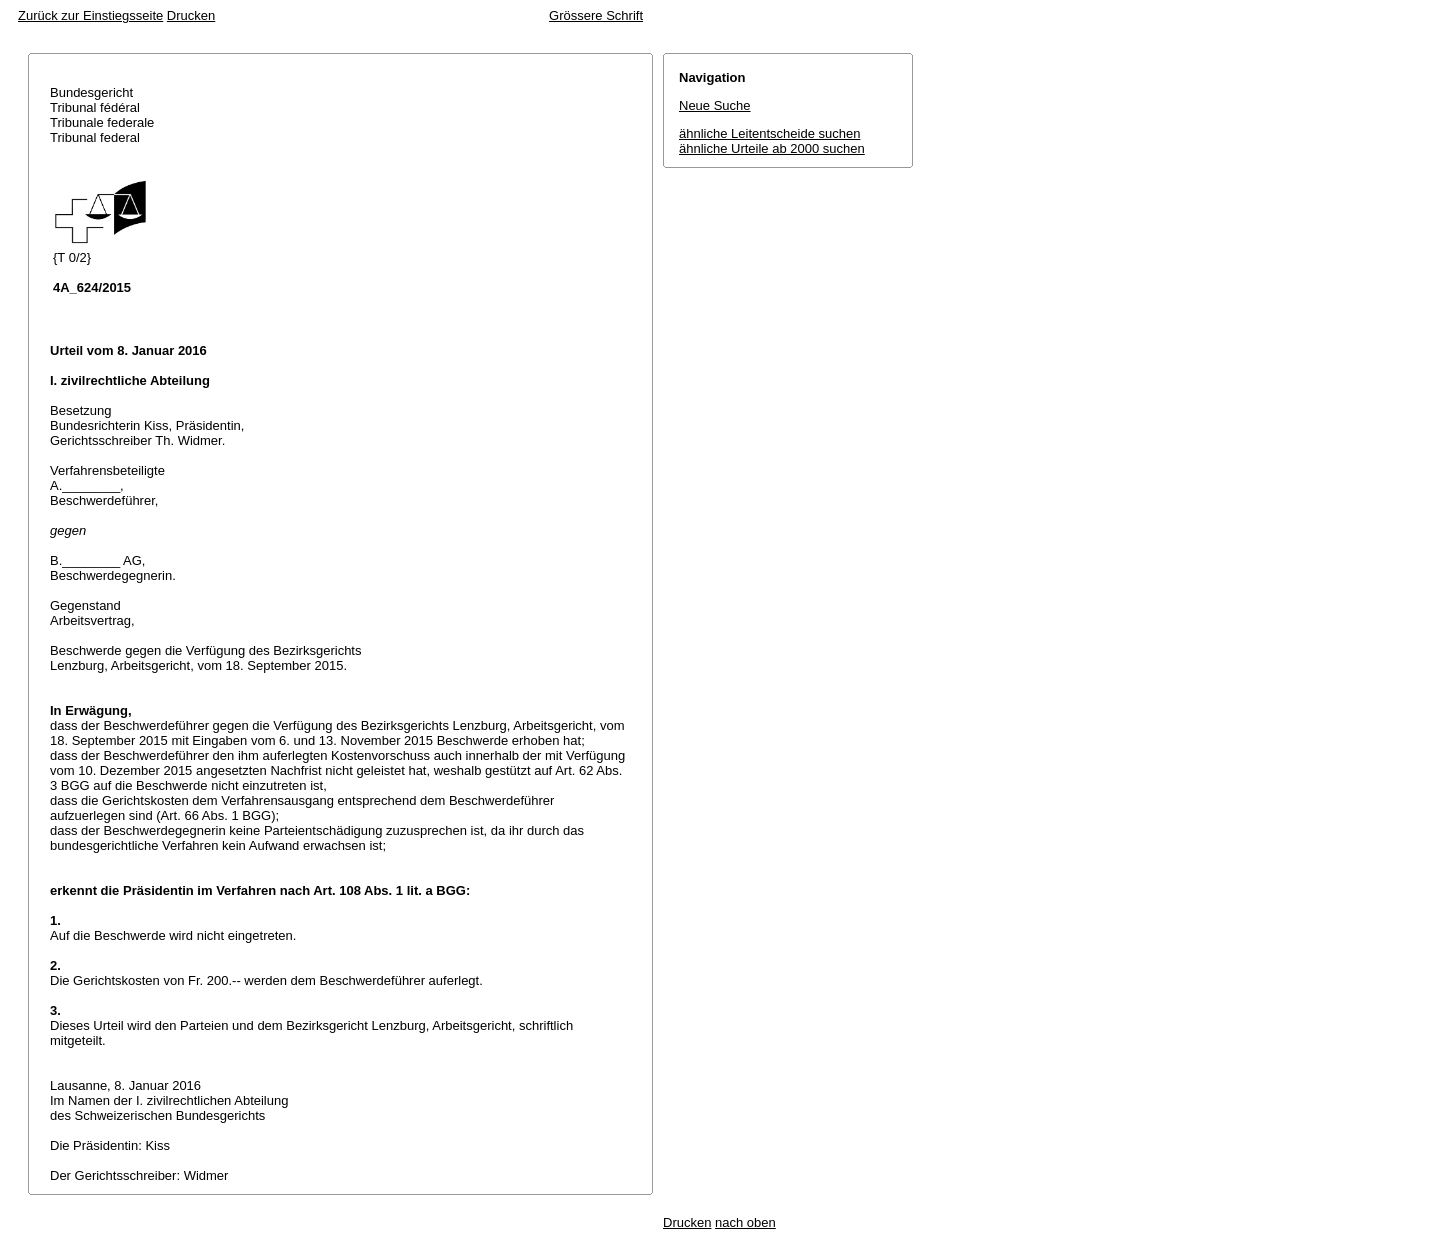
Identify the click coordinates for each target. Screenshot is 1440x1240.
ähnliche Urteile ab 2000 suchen (772, 148)
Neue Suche (715, 105)
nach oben (745, 1222)
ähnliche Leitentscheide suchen (769, 133)
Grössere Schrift (596, 15)
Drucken (191, 15)
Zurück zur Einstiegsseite (90, 15)
